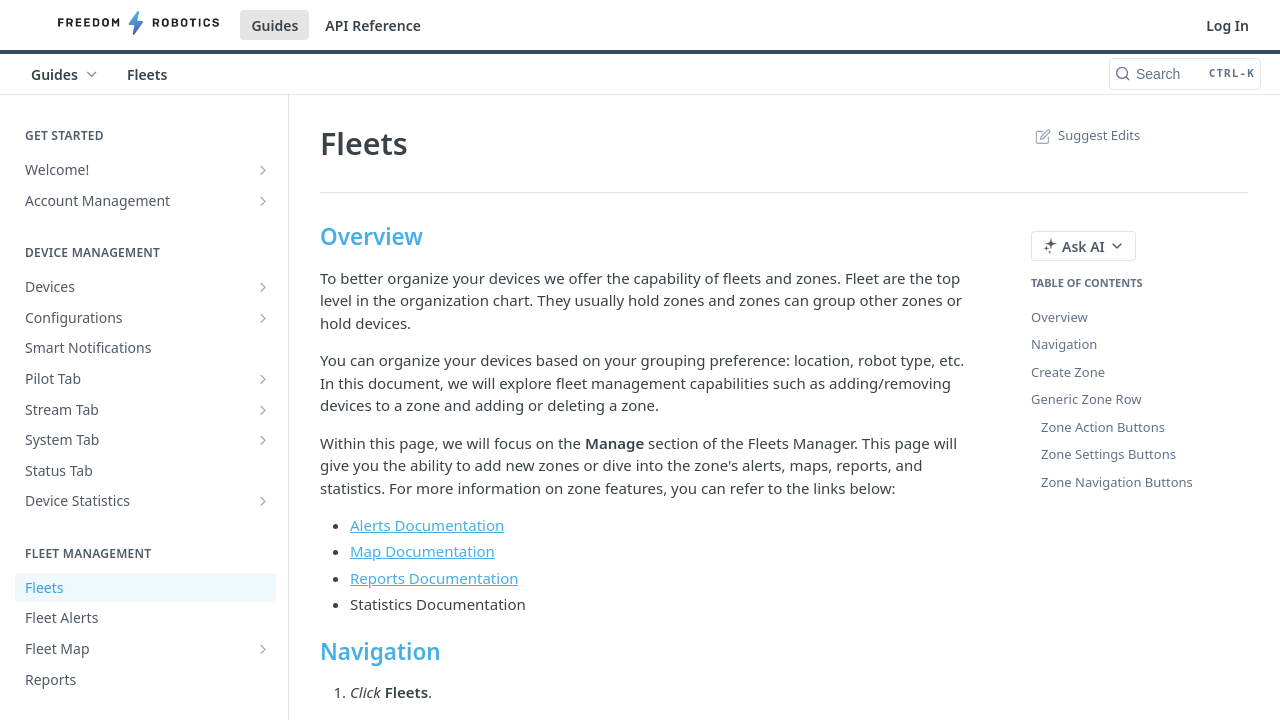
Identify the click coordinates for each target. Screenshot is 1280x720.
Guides (274, 25)
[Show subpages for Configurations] (263, 318)
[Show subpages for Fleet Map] (263, 649)
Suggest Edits (1085, 135)
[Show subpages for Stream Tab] (263, 410)
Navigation (1064, 344)
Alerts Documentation (427, 525)
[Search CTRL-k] (1185, 74)
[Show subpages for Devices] (263, 287)
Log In (1227, 25)
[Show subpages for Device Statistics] (263, 501)
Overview (1059, 317)
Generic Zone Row (1086, 399)
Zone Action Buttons (1103, 427)
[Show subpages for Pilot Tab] (263, 379)
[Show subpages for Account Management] (263, 201)
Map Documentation (422, 551)
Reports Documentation (434, 578)
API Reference (373, 25)
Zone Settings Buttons (1108, 454)
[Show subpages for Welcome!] (263, 170)
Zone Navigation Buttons (1117, 482)
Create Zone (1068, 372)
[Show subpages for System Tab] (263, 440)
